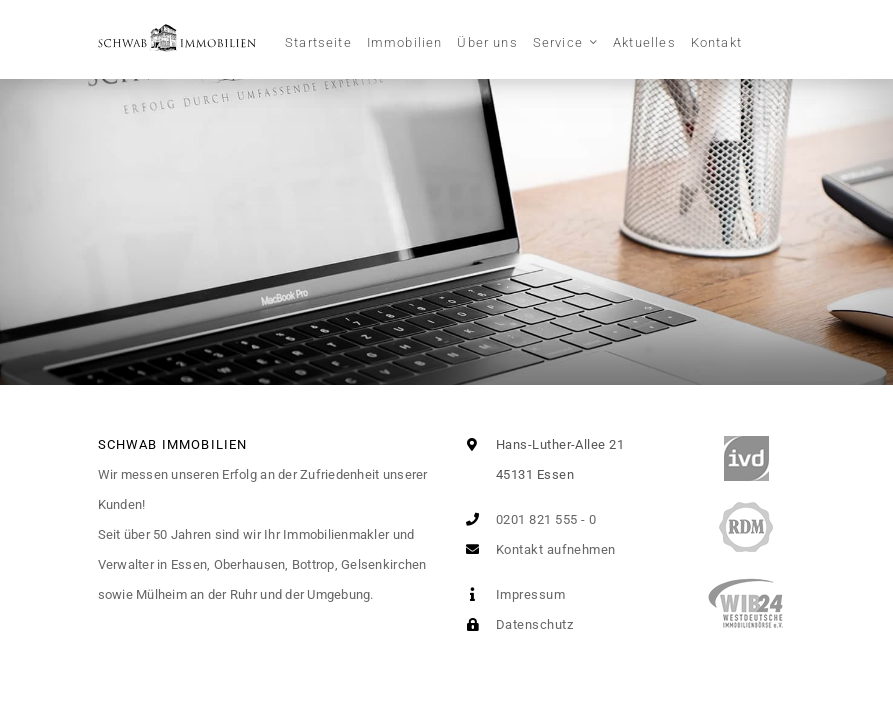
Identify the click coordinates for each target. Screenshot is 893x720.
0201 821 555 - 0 (527, 519)
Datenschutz (515, 624)
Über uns (487, 42)
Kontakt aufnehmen (537, 549)
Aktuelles (644, 42)
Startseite (318, 42)
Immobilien (405, 42)
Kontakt (716, 42)
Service (558, 42)
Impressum (512, 594)
